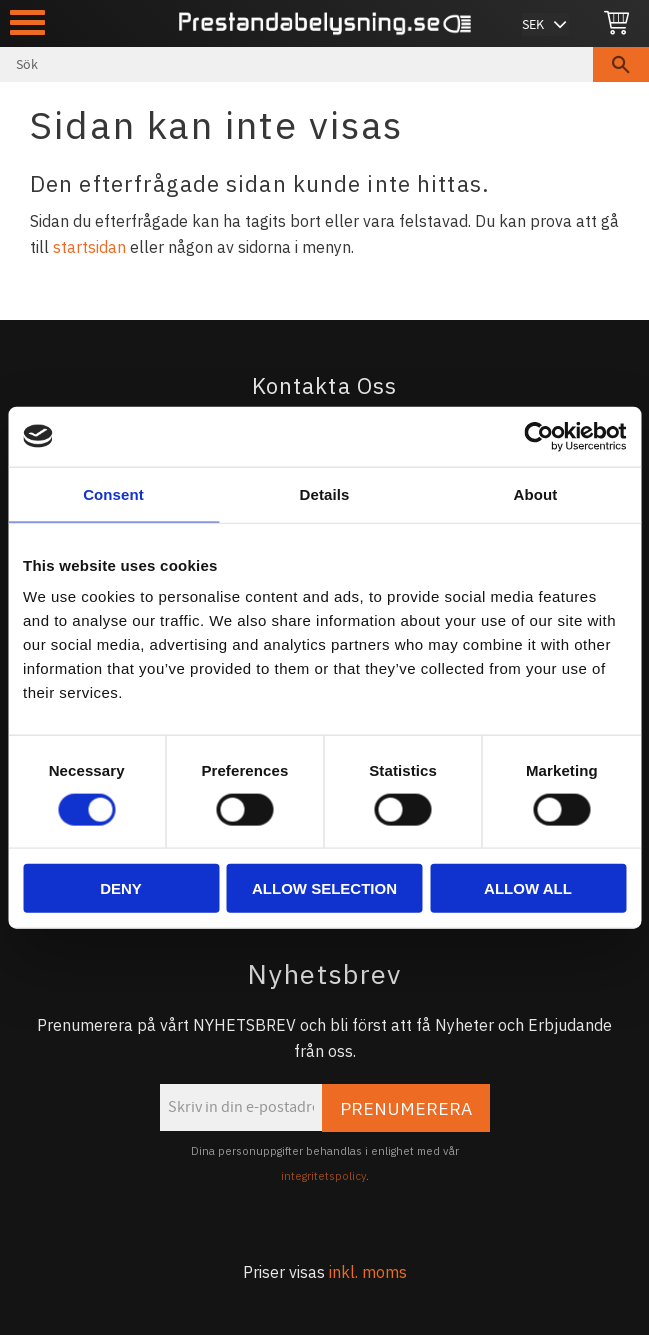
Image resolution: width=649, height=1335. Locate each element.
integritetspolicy (323, 1176)
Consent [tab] (113, 493)
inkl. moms (368, 1272)
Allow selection (324, 888)
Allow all (528, 888)
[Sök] (621, 64)
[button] (27, 22)
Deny (121, 888)
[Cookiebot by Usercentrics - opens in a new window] (538, 436)
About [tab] (536, 493)
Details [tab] (325, 493)
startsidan (89, 247)
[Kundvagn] (616, 23)
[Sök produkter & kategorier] (296, 64)
